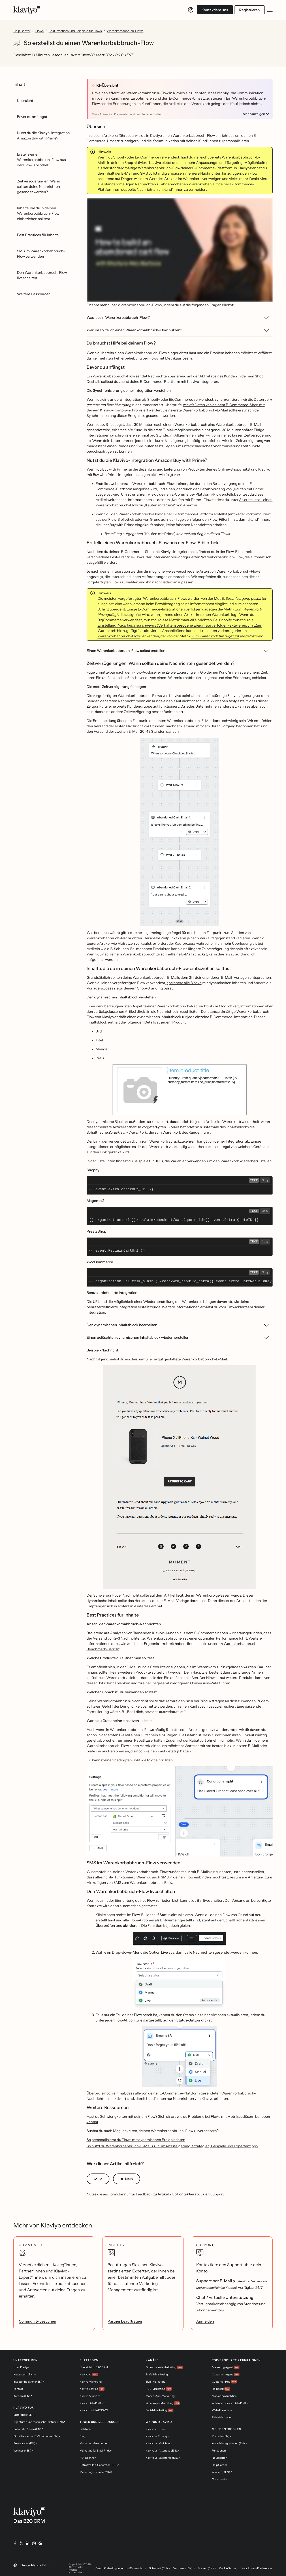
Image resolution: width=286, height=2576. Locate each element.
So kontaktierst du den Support (198, 2194)
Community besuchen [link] (37, 2321)
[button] (179, 834)
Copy (265, 1180)
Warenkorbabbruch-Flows (125, 31)
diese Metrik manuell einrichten (185, 620)
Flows (39, 31)
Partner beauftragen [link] (125, 2321)
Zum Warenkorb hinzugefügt (215, 636)
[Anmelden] (190, 10)
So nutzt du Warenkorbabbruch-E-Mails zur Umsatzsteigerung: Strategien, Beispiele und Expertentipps (172, 2146)
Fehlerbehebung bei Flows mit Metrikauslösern (153, 358)
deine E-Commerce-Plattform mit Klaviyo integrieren (174, 381)
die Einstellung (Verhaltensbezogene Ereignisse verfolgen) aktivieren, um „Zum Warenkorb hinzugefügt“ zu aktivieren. (180, 625)
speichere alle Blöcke (184, 983)
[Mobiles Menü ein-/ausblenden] (270, 9)
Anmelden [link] (205, 2321)
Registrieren (249, 10)
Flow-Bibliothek (238, 551)
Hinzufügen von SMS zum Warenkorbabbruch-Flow (129, 1882)
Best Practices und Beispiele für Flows (75, 31)
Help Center (21, 31)
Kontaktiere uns (215, 10)
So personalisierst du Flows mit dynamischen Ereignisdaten (136, 2139)
